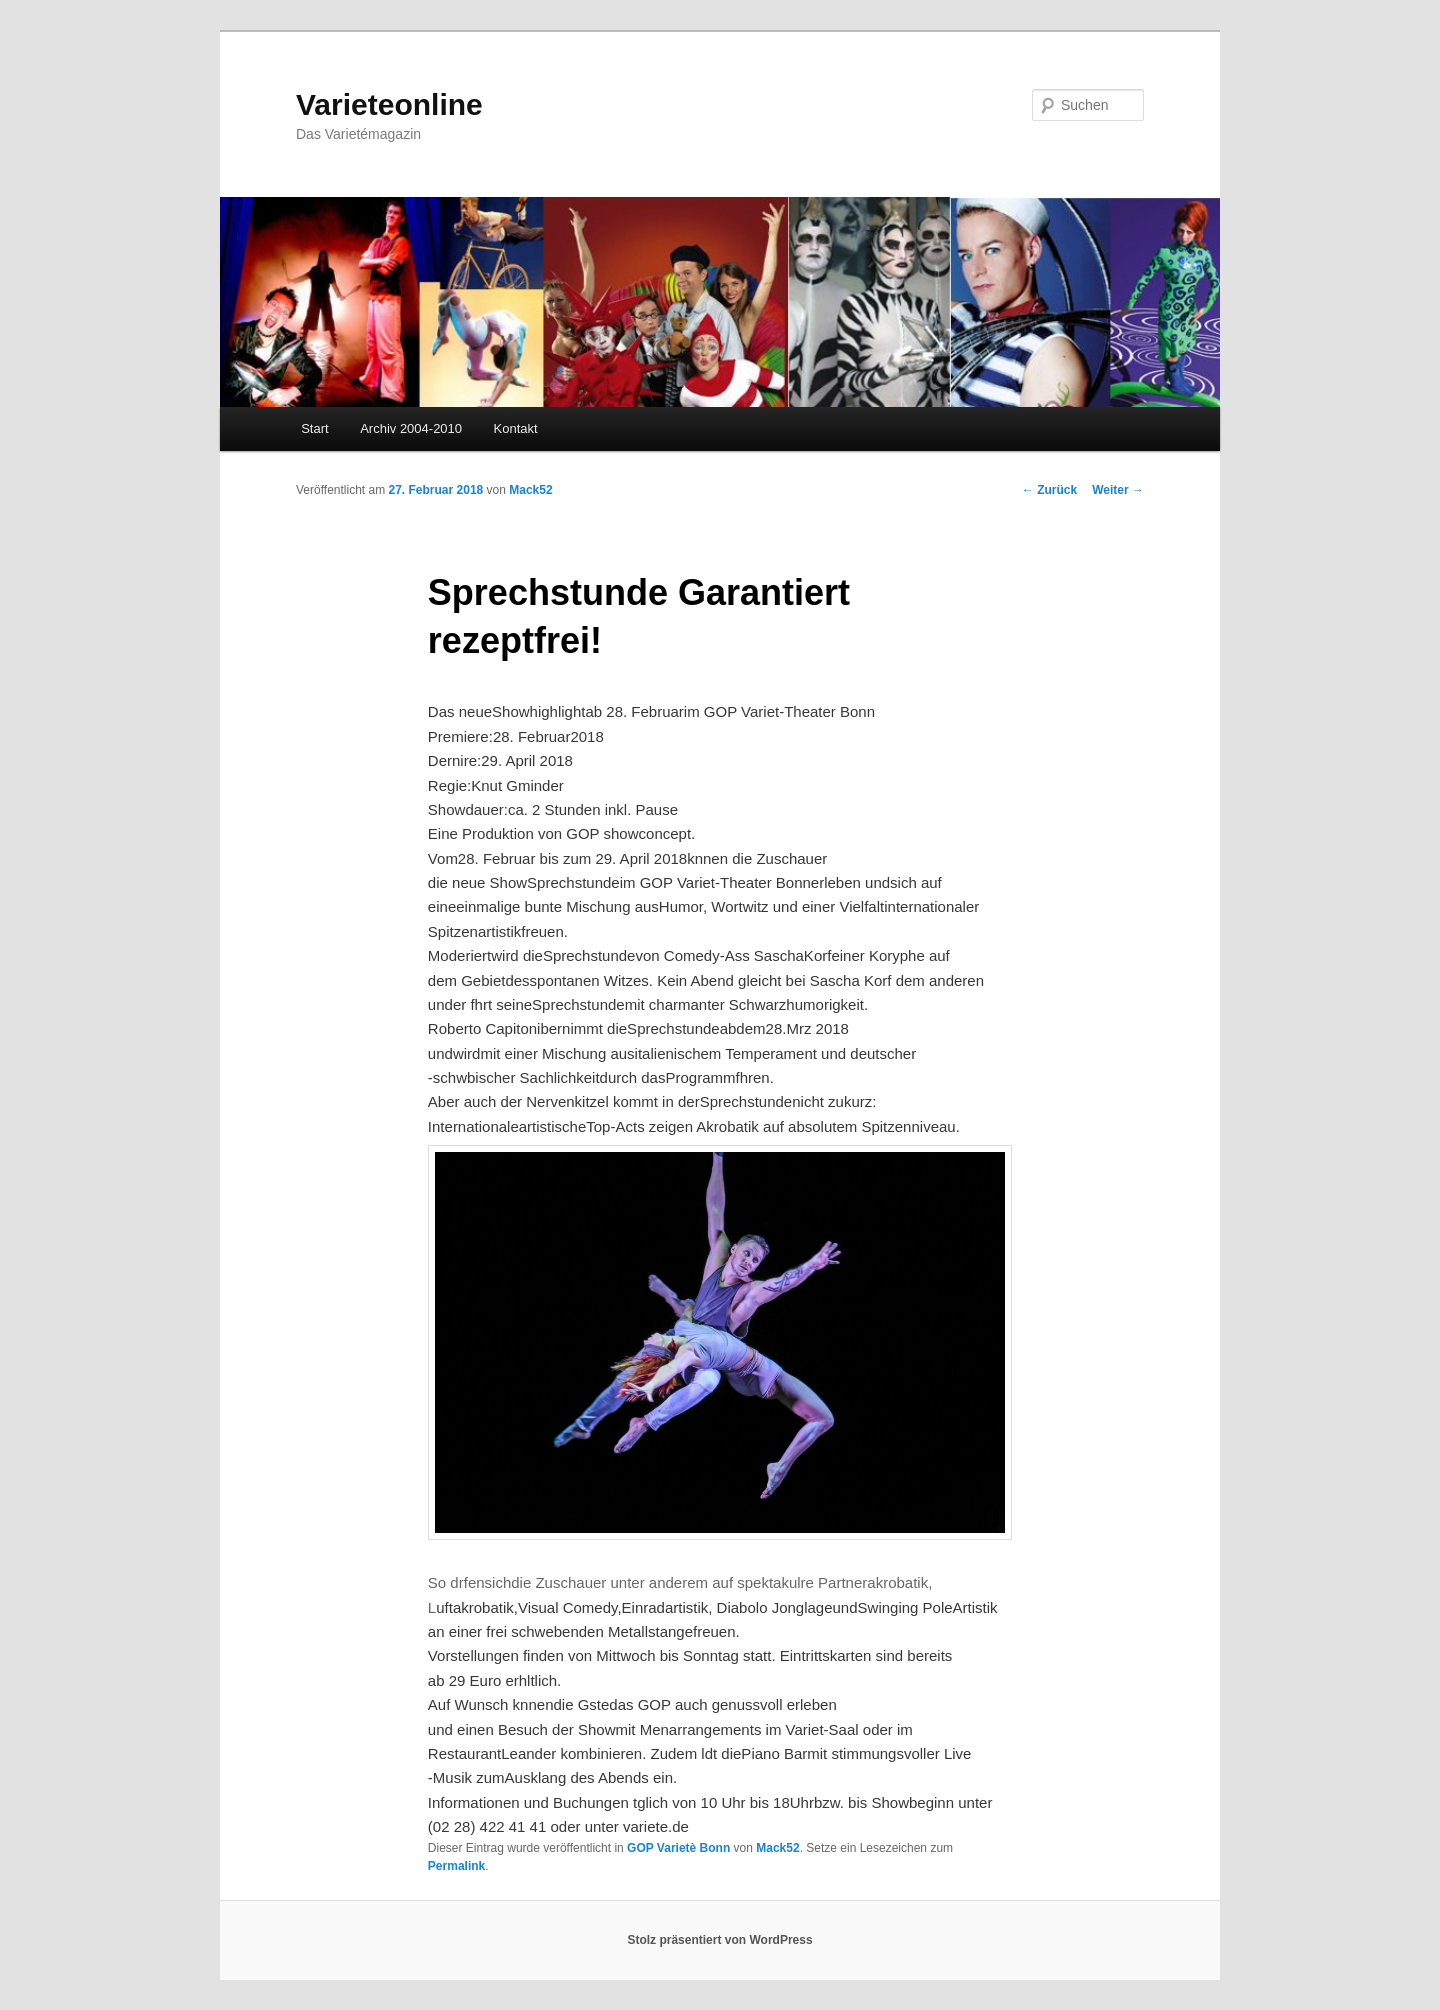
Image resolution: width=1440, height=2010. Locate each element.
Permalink (456, 1866)
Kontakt (516, 428)
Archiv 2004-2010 (411, 428)
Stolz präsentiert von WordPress (719, 1940)
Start (314, 428)
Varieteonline (389, 104)
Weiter (1118, 490)
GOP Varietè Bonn (678, 1848)
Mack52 (530, 490)
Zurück (1049, 490)
